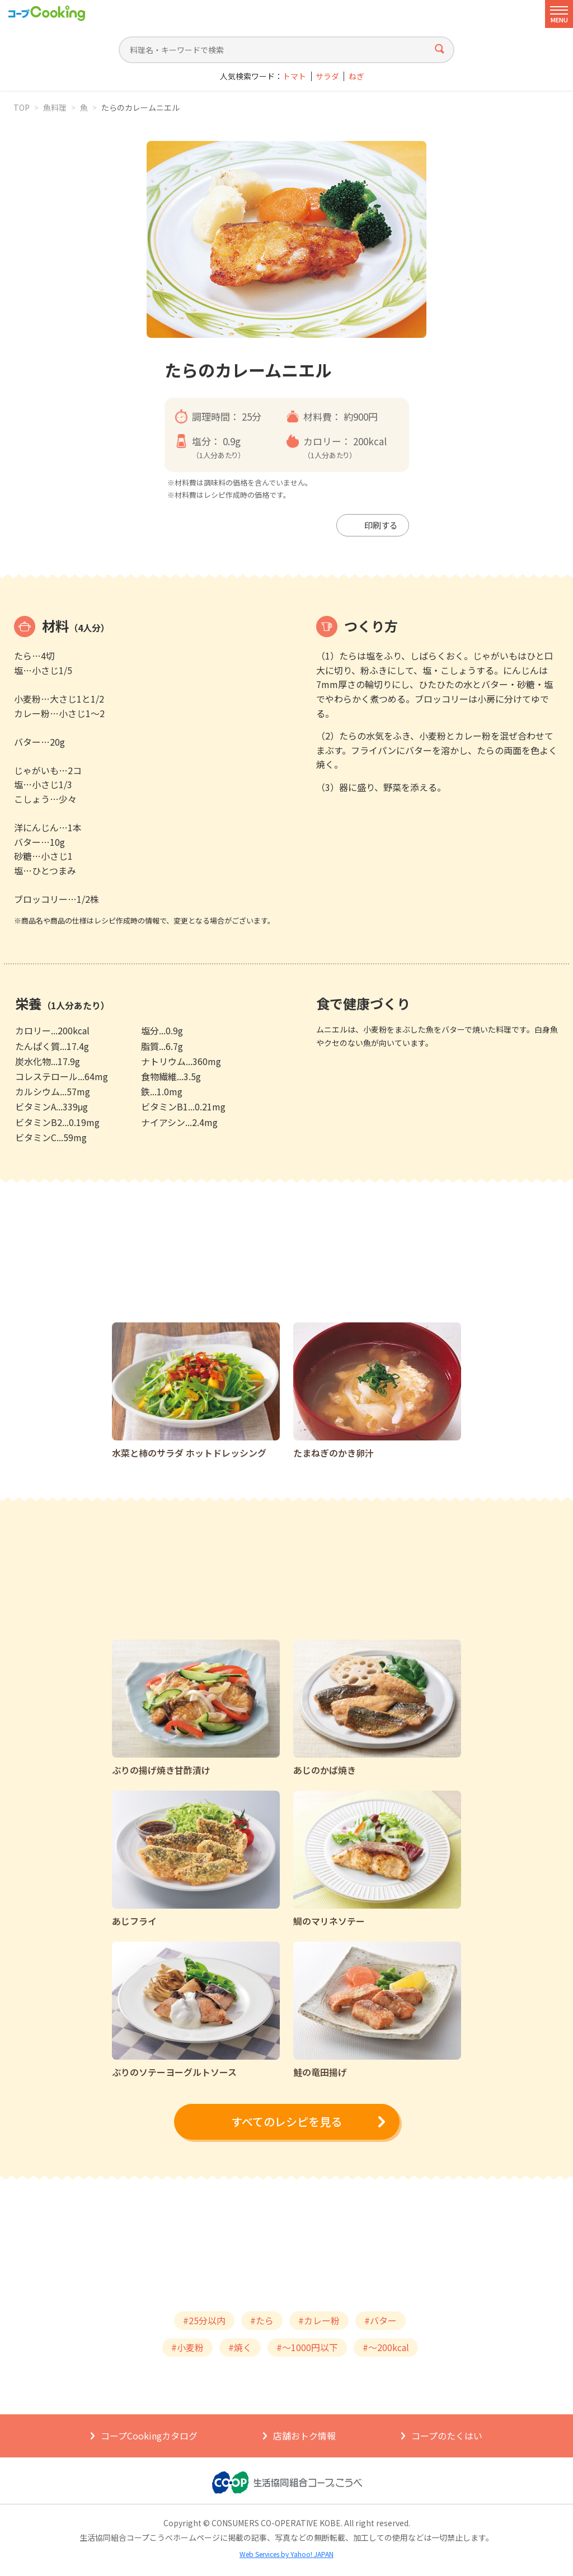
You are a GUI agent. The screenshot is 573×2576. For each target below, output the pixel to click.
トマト (294, 76)
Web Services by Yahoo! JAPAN (286, 2554)
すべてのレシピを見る (286, 2121)
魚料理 (55, 107)
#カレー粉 (319, 2320)
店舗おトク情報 (304, 2435)
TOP (21, 107)
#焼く (240, 2347)
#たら (262, 2320)
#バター (380, 2320)
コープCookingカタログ (149, 2435)
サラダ (327, 76)
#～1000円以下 (307, 2347)
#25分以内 (204, 2320)
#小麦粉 (187, 2347)
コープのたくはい (446, 2435)
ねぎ (356, 76)
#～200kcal (386, 2347)
